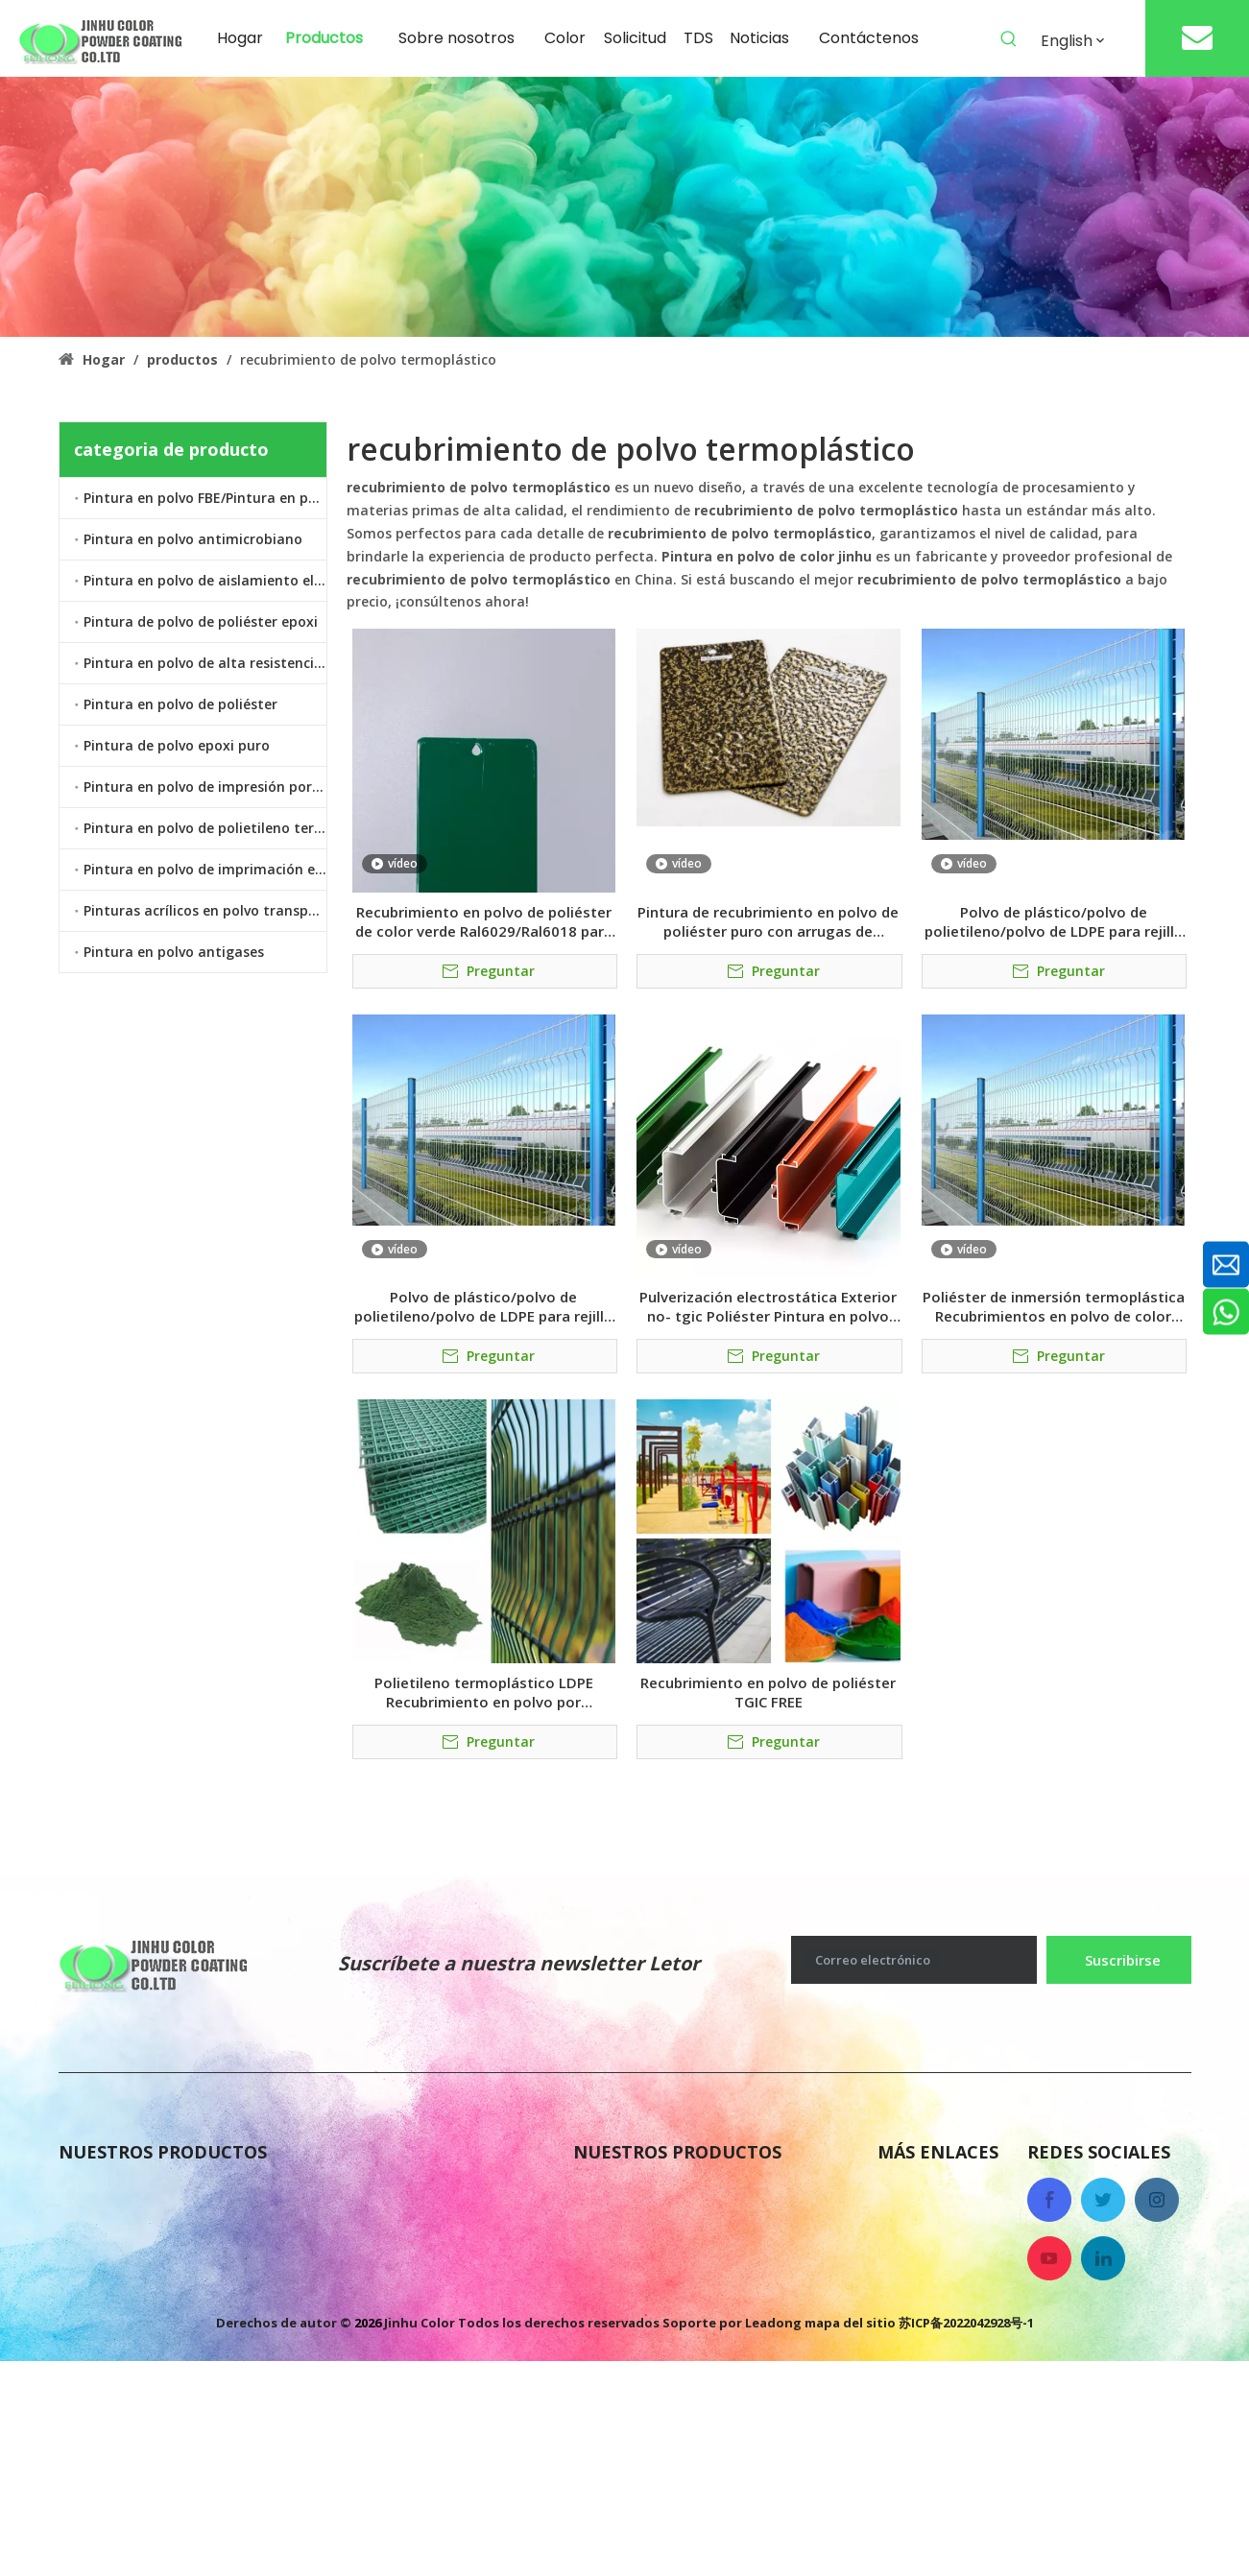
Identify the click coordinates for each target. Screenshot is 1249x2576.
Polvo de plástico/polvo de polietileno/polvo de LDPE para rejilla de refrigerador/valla (1054, 921)
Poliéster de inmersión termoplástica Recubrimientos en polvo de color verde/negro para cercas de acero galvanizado (1054, 1306)
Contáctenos (925, 2269)
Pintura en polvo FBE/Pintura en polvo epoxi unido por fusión (205, 498)
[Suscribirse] (1118, 1960)
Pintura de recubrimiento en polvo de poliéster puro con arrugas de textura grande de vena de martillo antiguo (768, 921)
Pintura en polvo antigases (174, 951)
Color (897, 2308)
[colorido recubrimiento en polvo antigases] (624, 207)
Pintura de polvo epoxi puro (177, 745)
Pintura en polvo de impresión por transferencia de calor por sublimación (205, 786)
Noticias (909, 2231)
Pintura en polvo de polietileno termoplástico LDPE (205, 828)
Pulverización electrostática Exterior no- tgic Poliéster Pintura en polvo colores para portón (768, 1306)
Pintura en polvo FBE (653, 2193)
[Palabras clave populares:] (1009, 39)
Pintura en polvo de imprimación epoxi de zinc (205, 869)
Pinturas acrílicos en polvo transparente (205, 910)
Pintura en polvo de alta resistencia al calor (205, 663)
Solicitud (911, 2346)
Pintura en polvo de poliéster (180, 704)
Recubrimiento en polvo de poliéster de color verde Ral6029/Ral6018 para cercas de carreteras (483, 921)
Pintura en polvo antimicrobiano (193, 539)
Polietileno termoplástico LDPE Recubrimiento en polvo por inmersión (483, 1692)
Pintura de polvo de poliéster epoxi (201, 621)
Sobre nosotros (935, 2193)
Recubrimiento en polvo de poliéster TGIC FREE (768, 1692)
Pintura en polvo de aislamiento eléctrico (205, 580)
